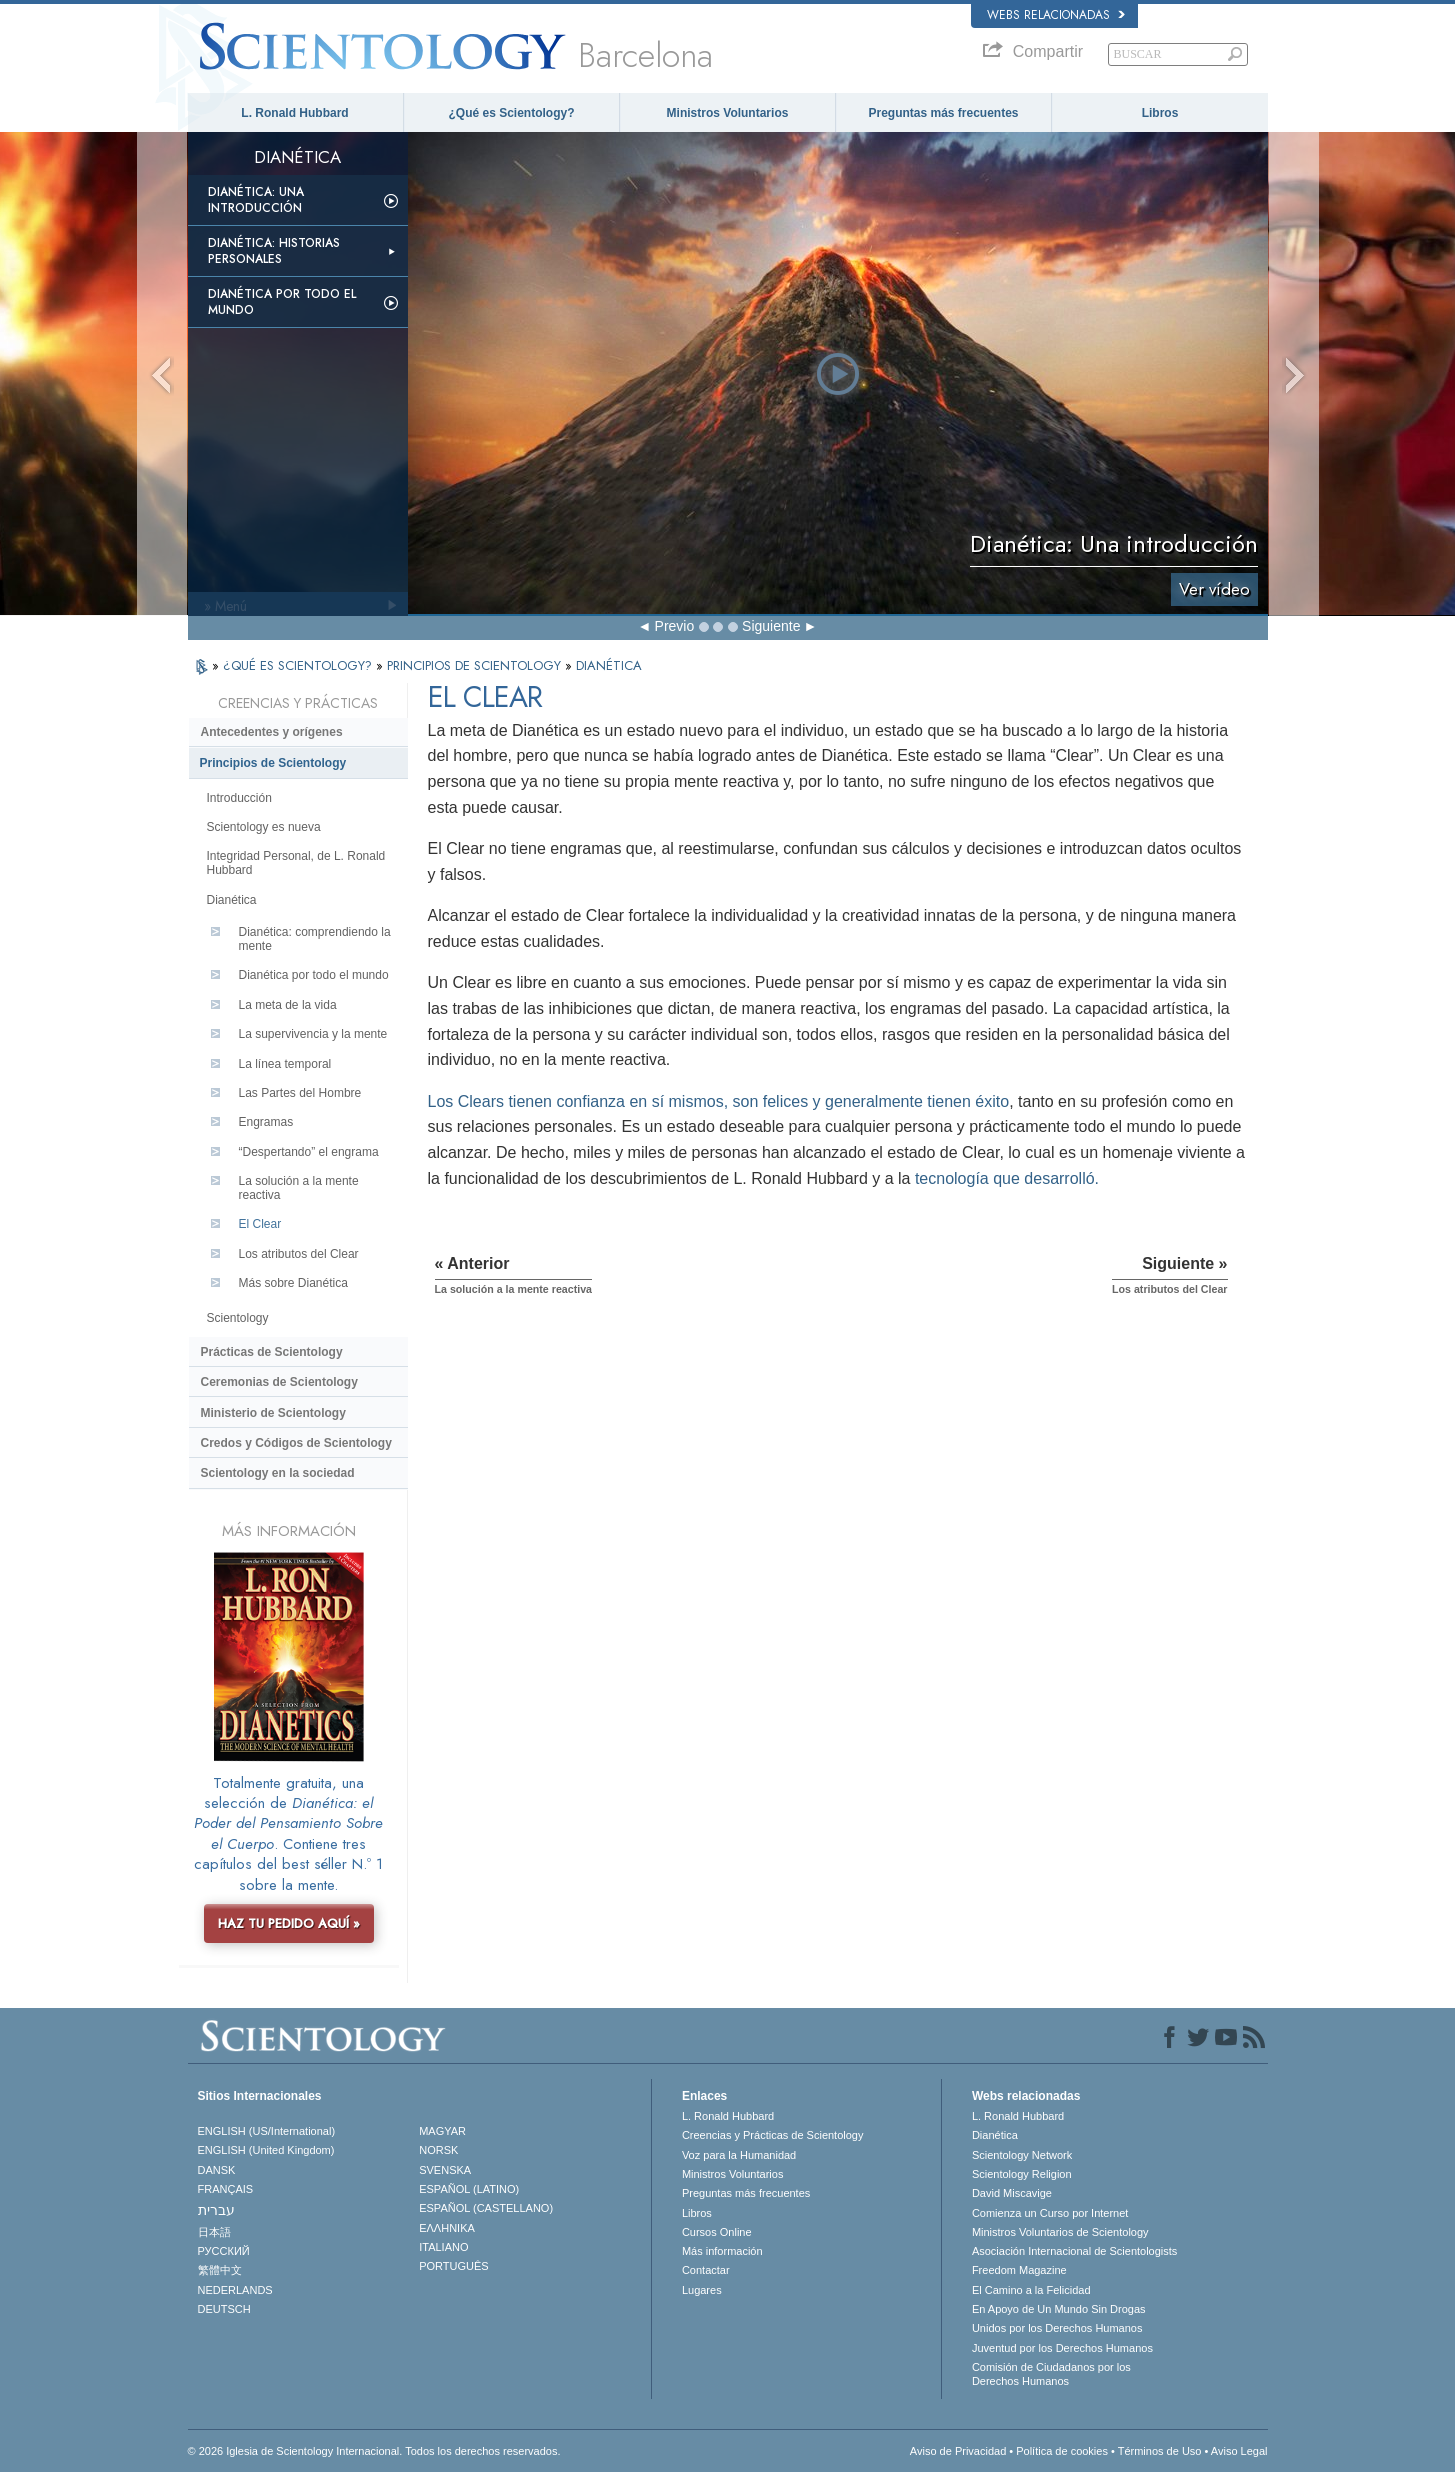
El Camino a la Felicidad (1031, 2290)
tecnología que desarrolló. (1007, 1178)
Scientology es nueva (264, 827)
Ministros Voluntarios (728, 113)
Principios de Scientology (273, 763)
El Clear (260, 1224)
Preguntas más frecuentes (943, 113)
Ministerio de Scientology (273, 1413)
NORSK (438, 2150)
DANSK (217, 2170)
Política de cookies (1062, 2451)
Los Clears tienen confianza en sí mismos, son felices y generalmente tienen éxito (719, 1101)
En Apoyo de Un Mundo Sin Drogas (1059, 2309)
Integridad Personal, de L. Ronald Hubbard (296, 863)
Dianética (232, 900)
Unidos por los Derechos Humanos (1057, 2328)
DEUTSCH (224, 2309)
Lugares (702, 2290)
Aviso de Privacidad (958, 2451)
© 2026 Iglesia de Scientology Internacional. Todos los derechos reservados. (374, 2451)
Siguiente (771, 626)
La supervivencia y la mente (313, 1034)
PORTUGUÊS (453, 2266)
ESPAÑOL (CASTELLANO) (486, 2208)
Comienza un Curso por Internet (1050, 2213)
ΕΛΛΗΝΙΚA (447, 2228)
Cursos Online (717, 2232)
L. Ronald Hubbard (294, 113)
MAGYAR (442, 2131)
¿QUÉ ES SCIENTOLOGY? (299, 665)
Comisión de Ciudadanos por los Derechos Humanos (1051, 2374)
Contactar (706, 2270)
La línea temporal (285, 1064)
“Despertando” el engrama (309, 1152)
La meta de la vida (288, 1005)
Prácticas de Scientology (272, 1352)
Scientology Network (1022, 2155)
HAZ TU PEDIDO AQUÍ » (289, 1923)
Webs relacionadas (1056, 15)
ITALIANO (443, 2247)
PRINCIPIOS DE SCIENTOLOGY (476, 665)
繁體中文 (220, 2270)
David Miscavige (1012, 2193)
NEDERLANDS (235, 2290)
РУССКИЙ (224, 2251)
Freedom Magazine (1019, 2270)
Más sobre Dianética (293, 1283)
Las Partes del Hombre (300, 1093)
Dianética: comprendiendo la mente (315, 939)
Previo (675, 626)
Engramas (266, 1122)
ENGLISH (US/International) (267, 2131)
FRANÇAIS (226, 2189)
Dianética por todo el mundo (282, 302)
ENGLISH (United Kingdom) (266, 2150)
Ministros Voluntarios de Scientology (1060, 2232)
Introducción (239, 798)
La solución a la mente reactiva (299, 1188)
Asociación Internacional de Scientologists (1074, 2251)
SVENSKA (445, 2170)
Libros (1160, 113)
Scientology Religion (1022, 2174)
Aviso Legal (1239, 2451)
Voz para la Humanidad (739, 2155)
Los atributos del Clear (299, 1254)
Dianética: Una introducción (256, 200)
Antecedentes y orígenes (272, 732)
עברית (216, 2210)
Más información (722, 2251)
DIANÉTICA (609, 665)
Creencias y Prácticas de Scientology (773, 2135)
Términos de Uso (1160, 2451)
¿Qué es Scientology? (511, 113)
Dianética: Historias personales (274, 251)
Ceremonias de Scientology (279, 1382)
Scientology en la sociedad (278, 1473)
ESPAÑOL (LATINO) (469, 2189)
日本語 (214, 2232)
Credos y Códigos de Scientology (296, 1443)
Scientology (238, 1318)
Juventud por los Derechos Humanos (1062, 2348)
